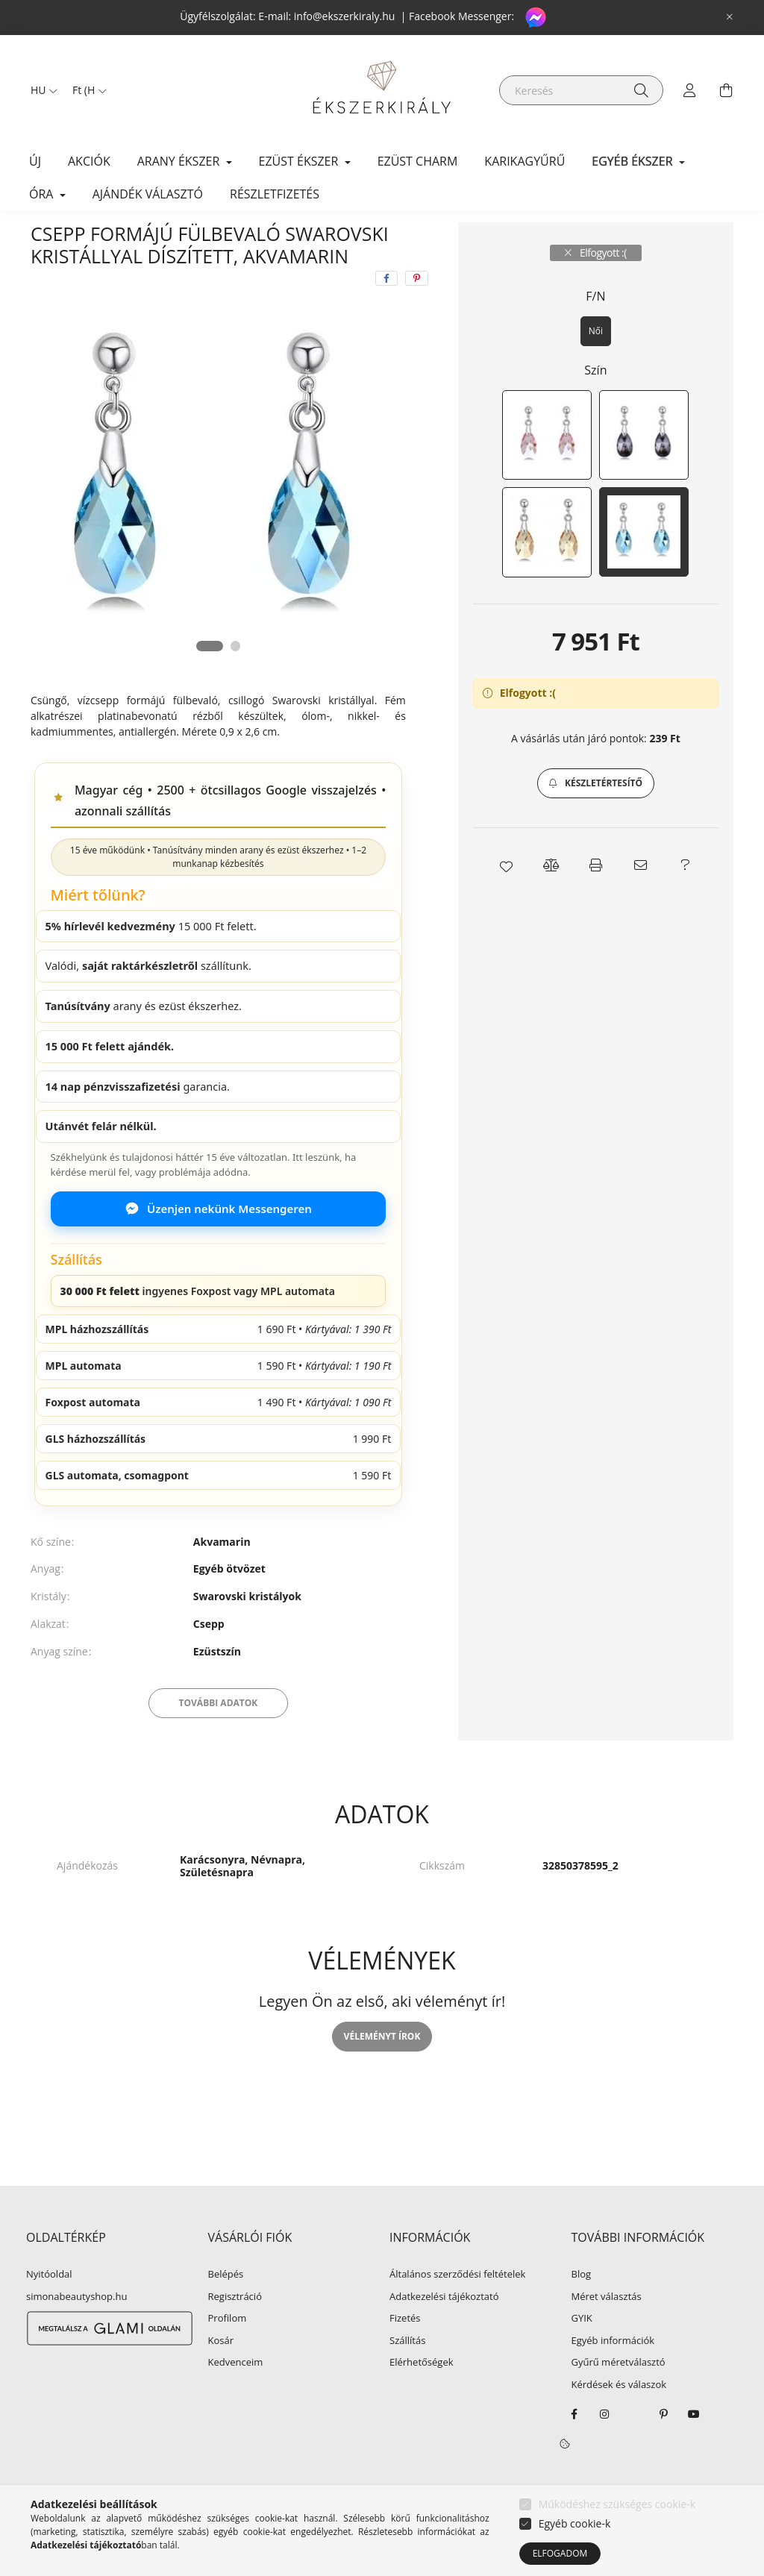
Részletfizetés (274, 194)
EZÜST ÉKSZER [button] (300, 161)
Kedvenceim (235, 2398)
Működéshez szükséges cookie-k (617, 2504)
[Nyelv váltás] (40, 90)
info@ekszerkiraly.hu (344, 16)
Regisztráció (235, 2332)
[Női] (595, 366)
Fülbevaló (233, 239)
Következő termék (686, 239)
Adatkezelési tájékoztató (444, 2332)
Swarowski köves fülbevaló (345, 239)
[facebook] (386, 313)
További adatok (218, 1738)
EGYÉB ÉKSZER (146, 239)
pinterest (664, 2449)
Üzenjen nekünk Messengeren (218, 1243)
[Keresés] (581, 90)
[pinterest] (416, 313)
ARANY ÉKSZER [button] (180, 161)
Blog (582, 2310)
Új (35, 161)
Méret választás (607, 2332)
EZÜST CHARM (418, 161)
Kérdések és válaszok (619, 2420)
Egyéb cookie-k (575, 2523)
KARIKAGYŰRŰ (524, 161)
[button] (595, 818)
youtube (694, 2449)
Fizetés (405, 2354)
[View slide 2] (236, 681)
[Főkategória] (55, 239)
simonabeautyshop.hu (76, 2331)
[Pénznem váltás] (86, 90)
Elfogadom (560, 2553)
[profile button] (690, 90)
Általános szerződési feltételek (457, 2310)
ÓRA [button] (43, 194)
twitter (634, 2449)
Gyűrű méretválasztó (619, 2398)
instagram (604, 2449)
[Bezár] (729, 17)
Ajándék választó (148, 194)
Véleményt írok (382, 2071)
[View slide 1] (209, 681)
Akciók (89, 161)
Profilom (227, 2354)
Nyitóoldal (49, 2310)
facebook (574, 2449)
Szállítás (407, 2376)
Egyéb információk (613, 2376)
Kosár (221, 2376)
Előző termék (599, 239)
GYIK (582, 2354)
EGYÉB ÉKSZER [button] (633, 161)
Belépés (226, 2310)
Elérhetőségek (421, 2398)
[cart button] (726, 90)
